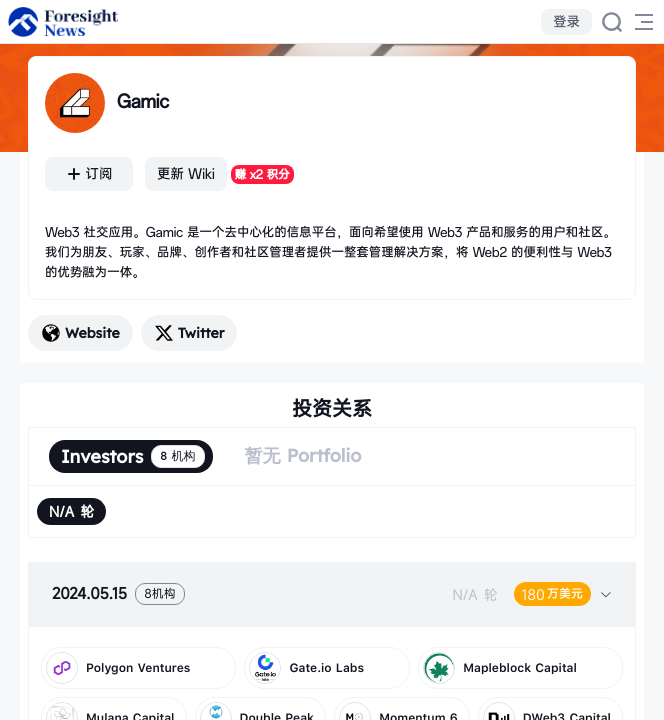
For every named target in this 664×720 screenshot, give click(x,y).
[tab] (332, 594)
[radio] (71, 511)
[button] (332, 594)
